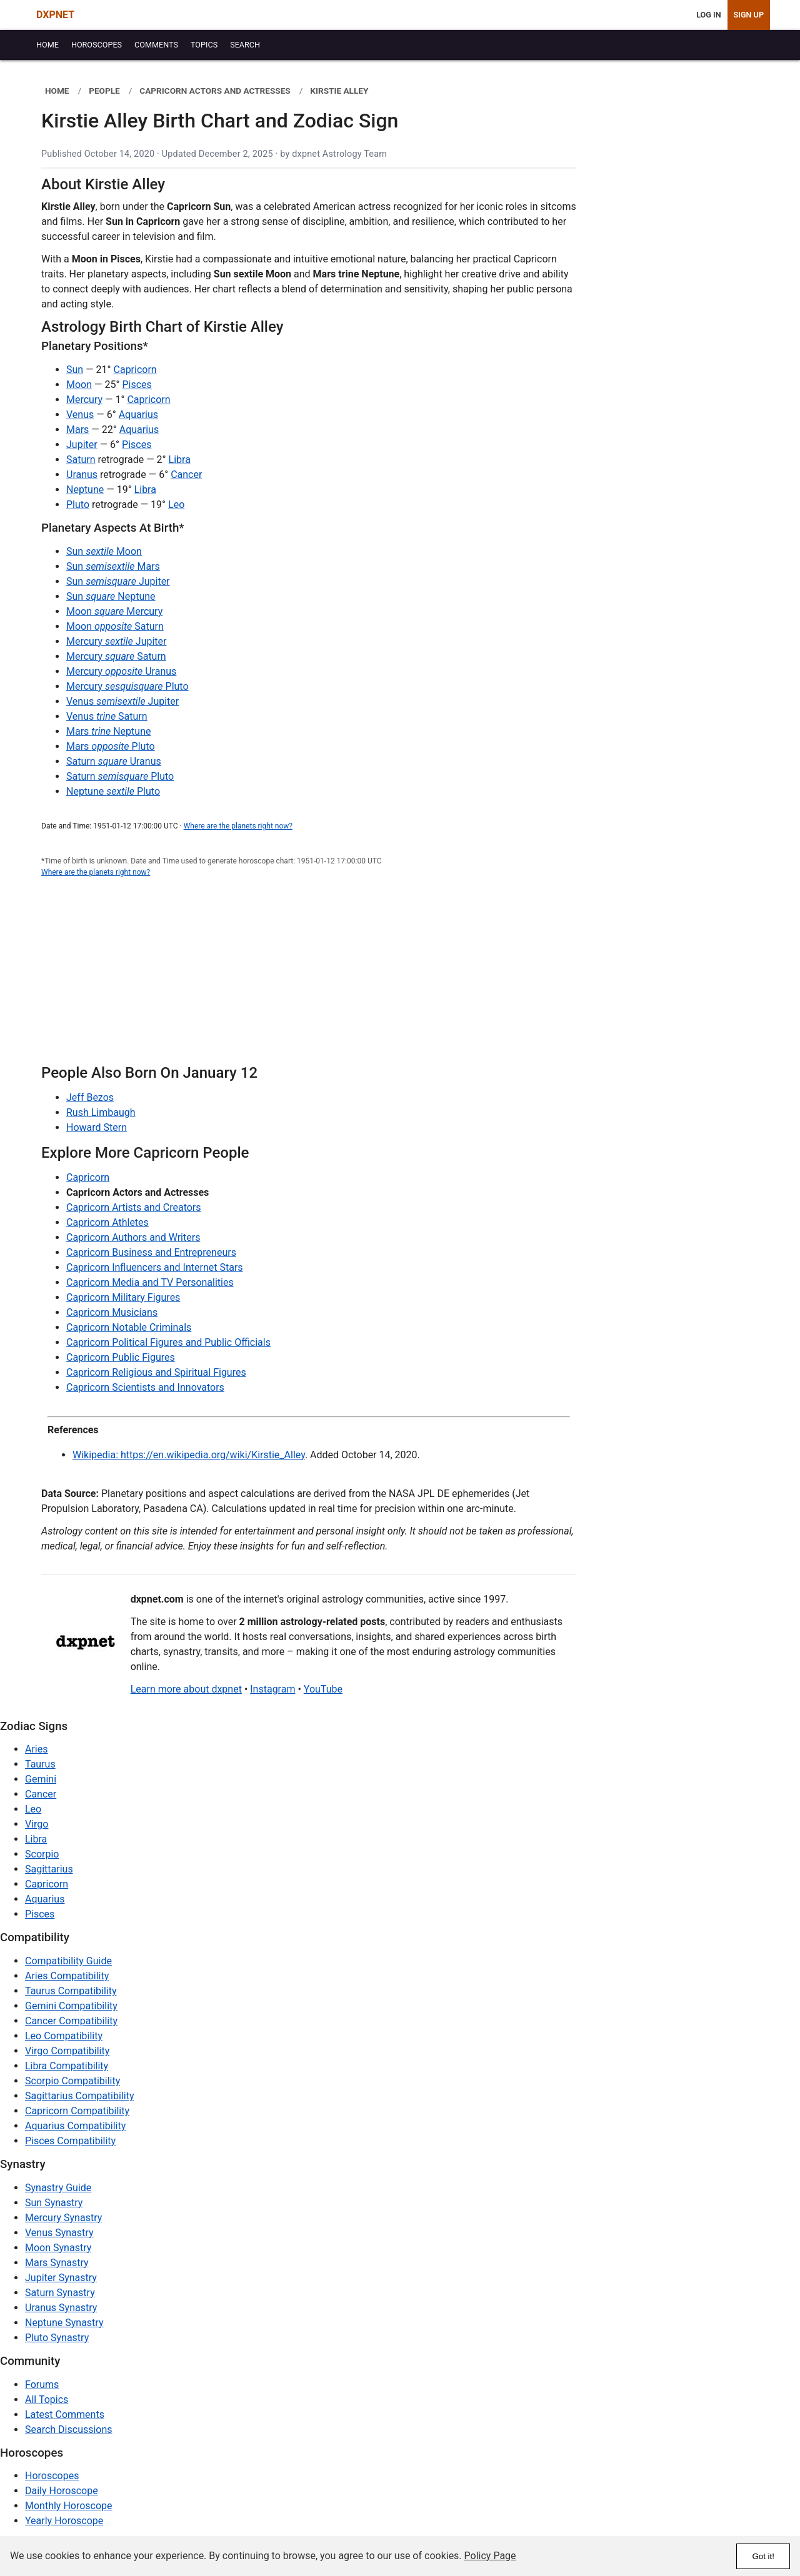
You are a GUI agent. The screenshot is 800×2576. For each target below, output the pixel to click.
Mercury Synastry (63, 2218)
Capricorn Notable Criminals (128, 1327)
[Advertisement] (308, 977)
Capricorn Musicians (112, 1312)
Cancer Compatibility (71, 2021)
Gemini (40, 1779)
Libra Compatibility (66, 2066)
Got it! (763, 2556)
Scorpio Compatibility (72, 2081)
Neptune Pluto (113, 791)
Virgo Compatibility (67, 2051)
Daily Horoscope (61, 2491)
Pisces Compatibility (70, 2141)
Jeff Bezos (90, 1097)
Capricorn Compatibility (77, 2111)
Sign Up (749, 14)
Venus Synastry (59, 2233)
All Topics (46, 2399)
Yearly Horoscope (64, 2521)
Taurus (40, 1764)
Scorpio (42, 1854)
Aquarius (138, 414)
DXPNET (55, 15)
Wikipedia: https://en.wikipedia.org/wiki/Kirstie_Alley (188, 1455)
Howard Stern (96, 1127)
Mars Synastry (57, 2263)
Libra (180, 459)
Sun (74, 369)
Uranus (82, 474)
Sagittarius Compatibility (79, 2096)
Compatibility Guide (68, 1961)
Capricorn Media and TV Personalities (150, 1282)
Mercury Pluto (127, 686)
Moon (79, 384)
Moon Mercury (114, 611)
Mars (77, 429)
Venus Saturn (107, 716)
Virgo (36, 1824)
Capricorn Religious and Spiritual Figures (156, 1372)
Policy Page (490, 2556)
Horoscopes (52, 2476)
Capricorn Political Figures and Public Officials (168, 1342)
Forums (42, 2384)
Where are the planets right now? (238, 826)
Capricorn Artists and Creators (133, 1207)
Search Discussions (68, 2429)
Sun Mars (113, 566)
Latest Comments (64, 2414)
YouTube (323, 1689)
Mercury (84, 399)
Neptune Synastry (64, 2323)
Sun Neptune (111, 596)
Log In (708, 14)
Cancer (186, 474)
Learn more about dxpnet (186, 1689)
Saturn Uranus (113, 761)
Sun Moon (104, 551)
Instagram (272, 1689)
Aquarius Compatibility (75, 2126)
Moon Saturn (115, 626)
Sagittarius (49, 1869)
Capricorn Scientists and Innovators (145, 1387)
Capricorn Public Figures (120, 1357)
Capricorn (135, 369)
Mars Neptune (108, 731)
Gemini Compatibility (71, 2006)
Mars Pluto (110, 746)
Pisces (136, 384)
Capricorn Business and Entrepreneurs (151, 1252)
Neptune (85, 489)
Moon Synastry (58, 2248)
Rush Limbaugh (101, 1112)
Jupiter (82, 444)
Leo (176, 504)
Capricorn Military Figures (123, 1297)
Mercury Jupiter (116, 641)
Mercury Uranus (121, 671)
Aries (36, 1749)
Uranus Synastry (61, 2308)
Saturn (81, 459)
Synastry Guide (58, 2188)
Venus (80, 414)
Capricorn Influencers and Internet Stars (154, 1267)
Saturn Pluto (120, 776)
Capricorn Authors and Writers (133, 1237)
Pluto (77, 504)
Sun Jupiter (118, 581)
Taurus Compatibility (71, 1991)
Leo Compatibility (63, 2036)
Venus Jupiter (122, 701)
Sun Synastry (53, 2203)
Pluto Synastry (57, 2338)
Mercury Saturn (116, 656)
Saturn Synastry (60, 2293)
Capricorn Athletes (107, 1222)
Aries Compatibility (67, 1976)
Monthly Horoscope (68, 2506)
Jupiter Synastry (61, 2278)
